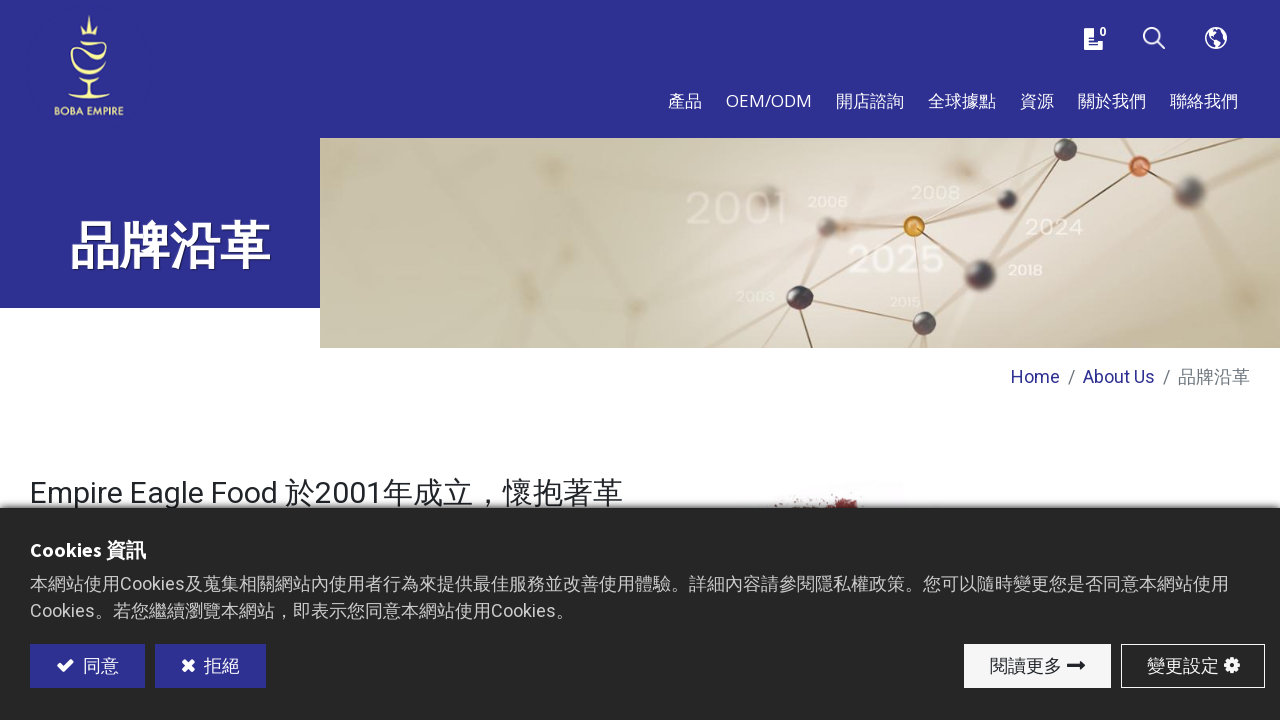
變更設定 (1183, 665)
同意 (99, 665)
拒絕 (220, 665)
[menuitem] (962, 108)
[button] (1154, 43)
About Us (1119, 390)
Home (1035, 390)
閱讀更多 (1026, 665)
